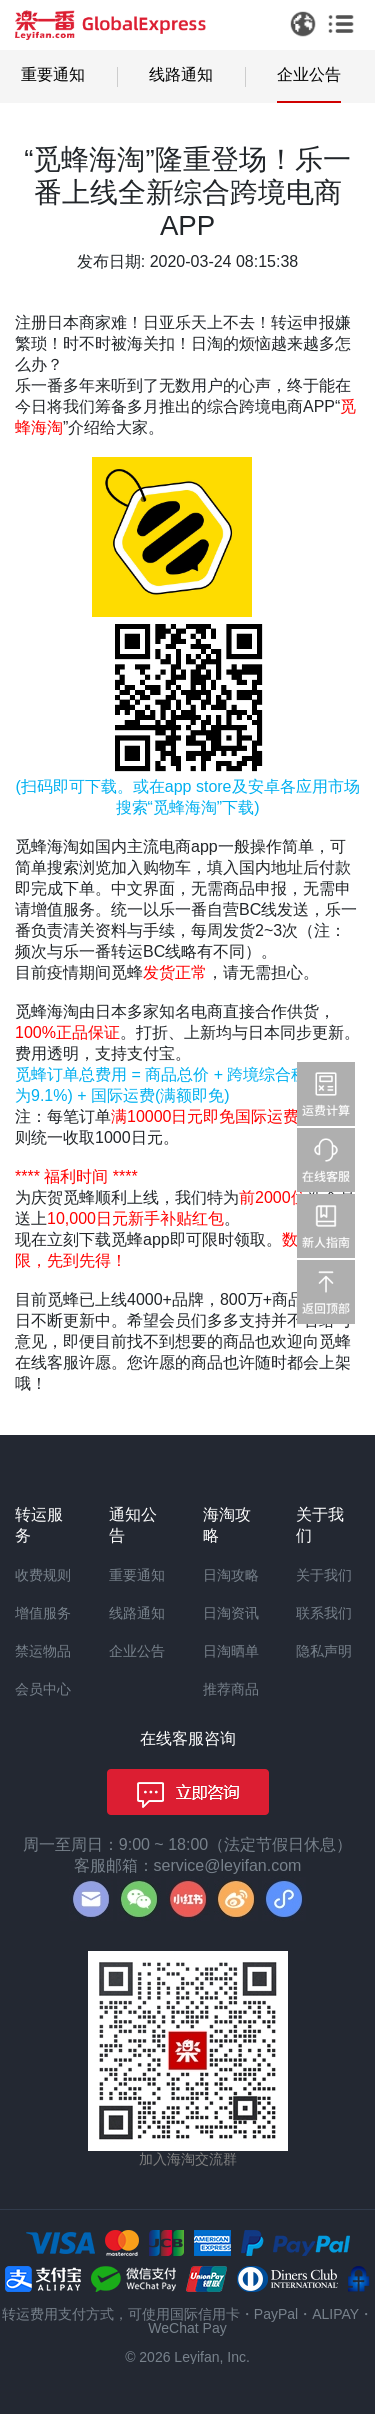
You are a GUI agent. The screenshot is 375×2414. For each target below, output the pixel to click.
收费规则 (43, 1575)
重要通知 (53, 74)
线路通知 (181, 74)
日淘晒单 (231, 1651)
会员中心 (43, 1689)
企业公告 (309, 74)
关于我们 (324, 1575)
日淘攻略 (231, 1575)
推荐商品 (231, 1689)
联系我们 (324, 1613)
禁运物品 (43, 1651)
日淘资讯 (231, 1613)
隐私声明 (324, 1651)
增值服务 (43, 1613)
